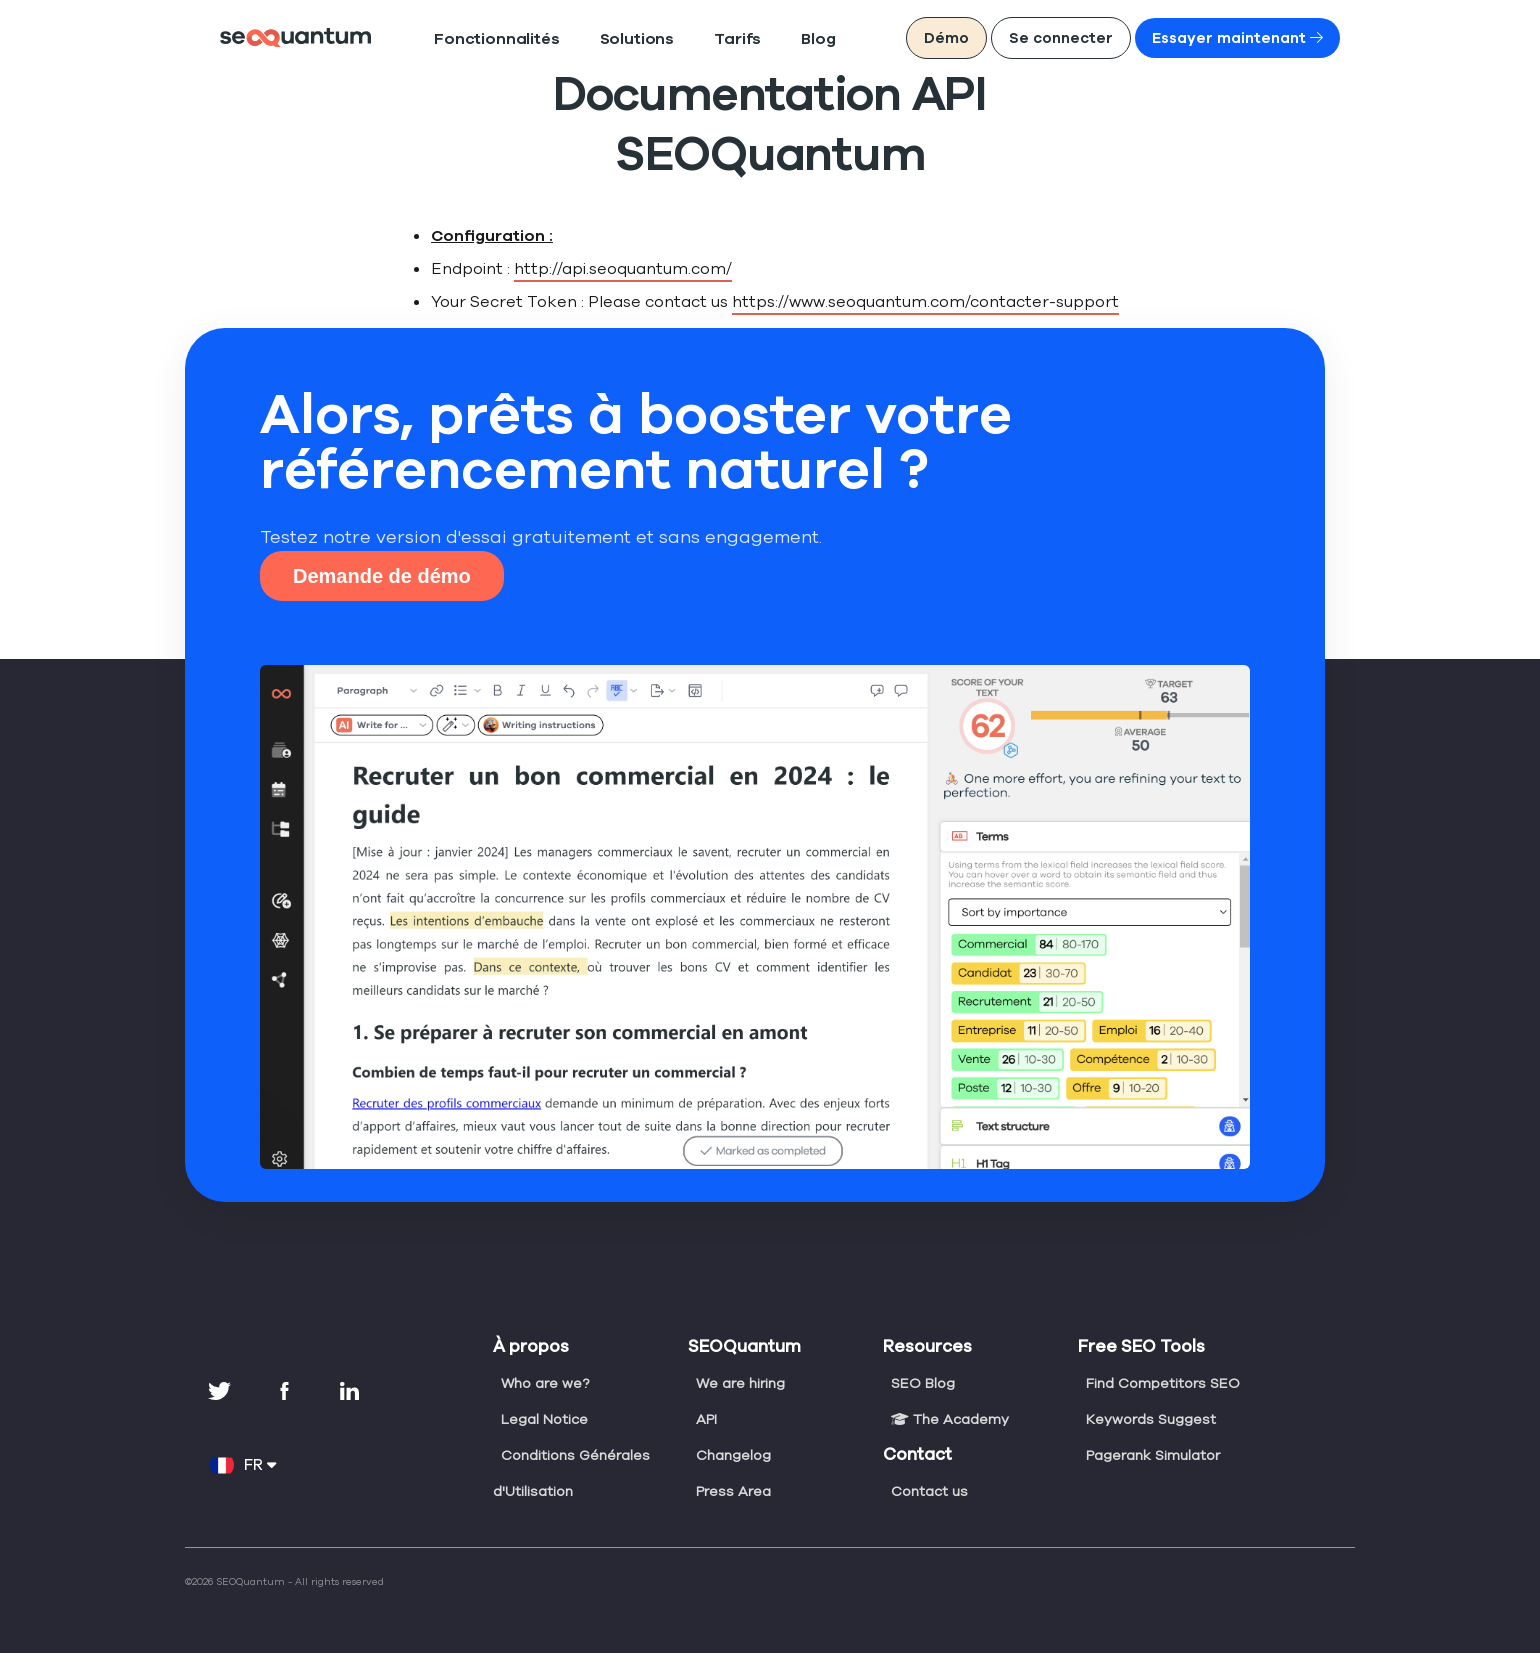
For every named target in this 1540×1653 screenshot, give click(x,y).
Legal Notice (542, 1419)
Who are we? (544, 1383)
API (707, 1419)
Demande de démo (382, 576)
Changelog (732, 1455)
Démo (1001, 37)
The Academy (947, 1419)
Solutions (599, 39)
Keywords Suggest (1149, 1419)
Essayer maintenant (1256, 38)
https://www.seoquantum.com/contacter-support (874, 301)
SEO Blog (923, 1383)
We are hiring (740, 1383)
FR (243, 1465)
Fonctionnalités (482, 39)
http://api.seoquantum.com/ (604, 268)
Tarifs (687, 39)
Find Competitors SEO (1160, 1383)
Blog (760, 39)
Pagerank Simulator (1152, 1455)
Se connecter (1105, 37)
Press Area (732, 1491)
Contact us (927, 1491)
